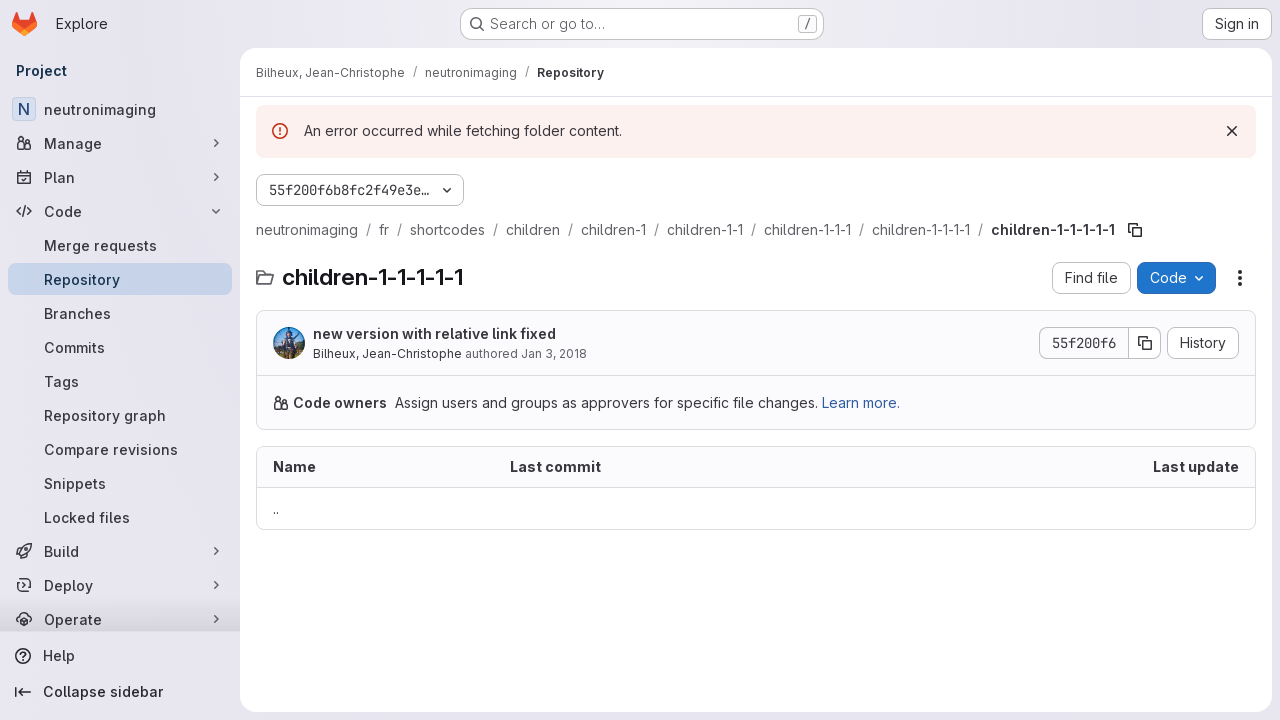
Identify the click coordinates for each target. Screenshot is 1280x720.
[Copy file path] (1135, 230)
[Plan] (120, 177)
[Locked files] (120, 517)
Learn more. (861, 402)
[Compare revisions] (120, 449)
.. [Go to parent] (276, 508)
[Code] (120, 211)
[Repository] (120, 279)
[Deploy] (120, 585)
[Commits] (120, 347)
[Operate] (120, 619)
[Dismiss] (1232, 131)
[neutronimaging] (120, 109)
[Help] (120, 656)
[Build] (120, 551)
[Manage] (120, 143)
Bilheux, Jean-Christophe (387, 353)
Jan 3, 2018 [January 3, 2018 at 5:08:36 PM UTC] (554, 353)
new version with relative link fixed (434, 333)
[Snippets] (120, 483)
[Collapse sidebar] (120, 692)
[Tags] (120, 381)
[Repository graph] (120, 415)
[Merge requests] (120, 245)
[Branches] (120, 313)
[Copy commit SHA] (1145, 343)
